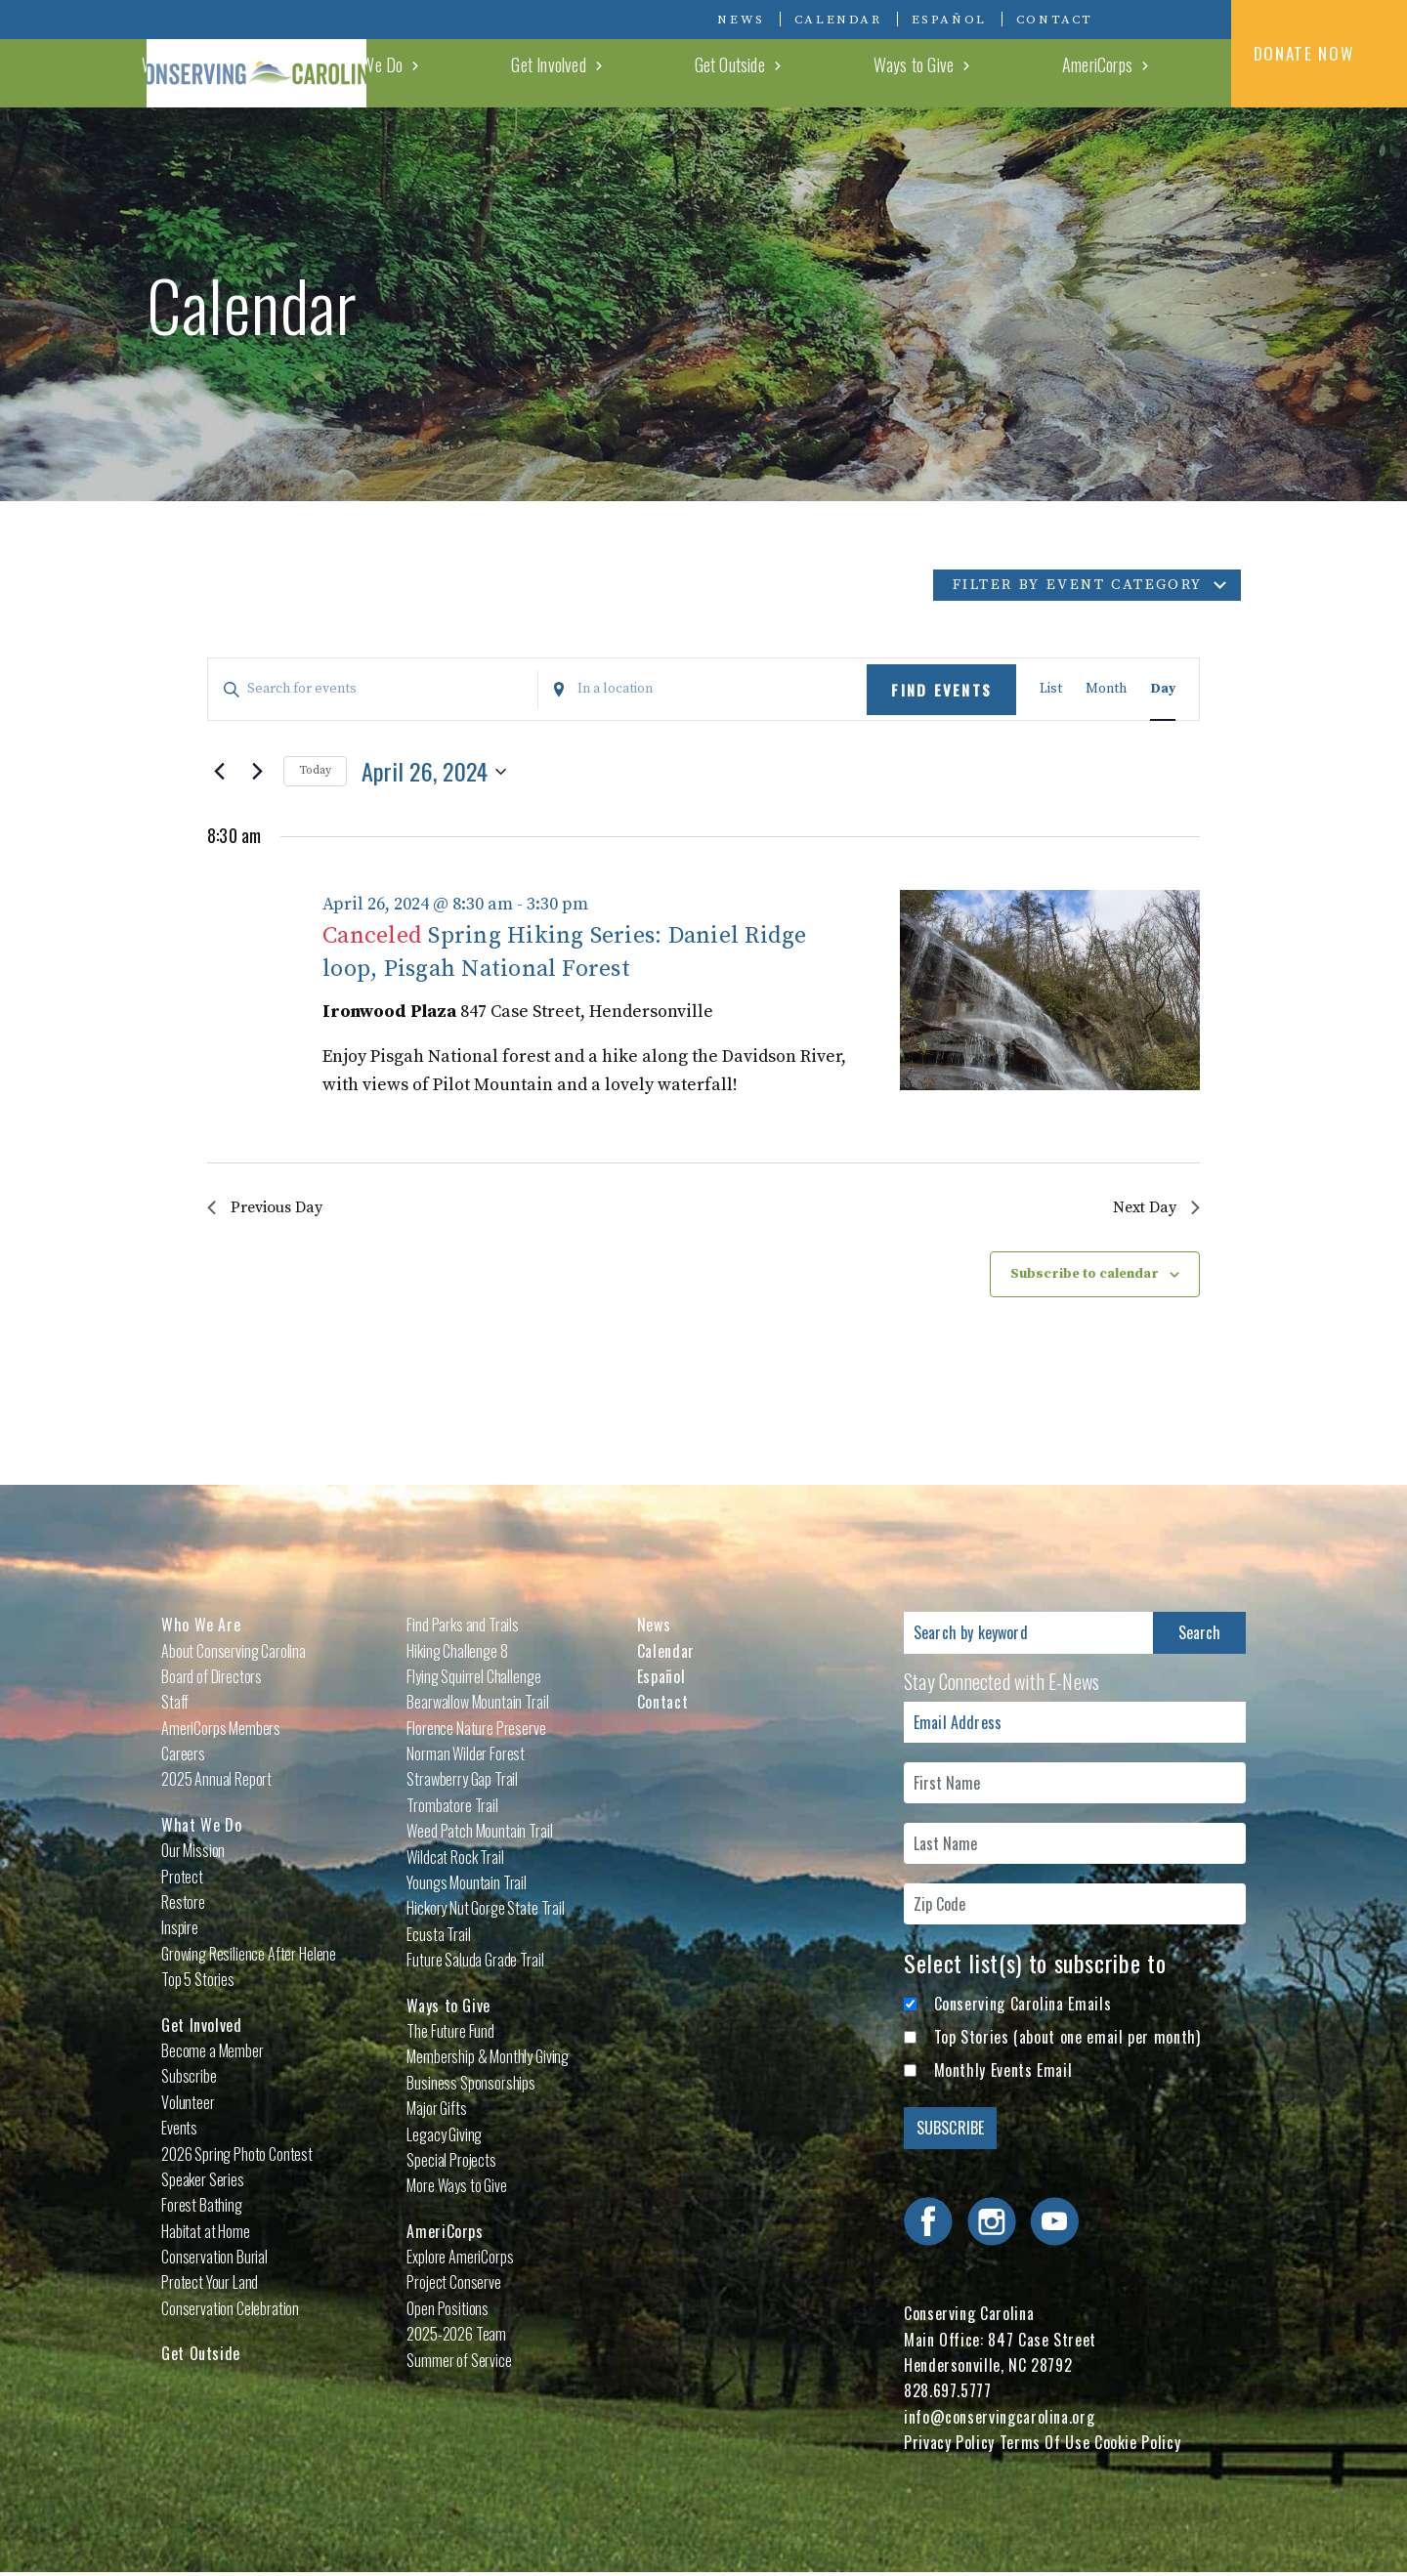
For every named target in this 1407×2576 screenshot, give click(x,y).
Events (179, 2130)
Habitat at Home (205, 2234)
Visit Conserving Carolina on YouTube (1192, 18)
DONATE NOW (1320, 52)
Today (315, 770)
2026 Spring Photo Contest (237, 2157)
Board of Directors (211, 1679)
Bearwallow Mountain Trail (477, 1705)
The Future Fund (450, 2034)
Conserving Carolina (293, 53)
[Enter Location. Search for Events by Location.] (703, 689)
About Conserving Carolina (233, 1654)
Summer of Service (458, 2363)
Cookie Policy (1137, 2446)
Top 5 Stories (197, 1982)
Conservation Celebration (230, 2311)
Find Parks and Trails (462, 1627)
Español (949, 19)
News (740, 19)
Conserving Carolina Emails (1023, 2006)
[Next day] (257, 771)
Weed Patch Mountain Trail (479, 1834)
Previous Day (271, 1209)
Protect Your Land (209, 2286)
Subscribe (189, 2079)
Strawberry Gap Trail (462, 1783)
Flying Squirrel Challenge (473, 1679)
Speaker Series (202, 2182)
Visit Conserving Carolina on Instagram (1162, 18)
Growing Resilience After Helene (248, 1956)
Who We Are (588, 72)
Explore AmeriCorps (459, 2259)
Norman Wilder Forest (465, 1756)
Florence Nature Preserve (475, 1731)
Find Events (941, 689)
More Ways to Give (456, 2189)
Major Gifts (436, 2111)
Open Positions (447, 2311)
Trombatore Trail (451, 1808)
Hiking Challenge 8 (456, 1654)
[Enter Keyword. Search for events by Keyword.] (372, 689)
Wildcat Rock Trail (454, 1860)
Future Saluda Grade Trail (474, 1962)
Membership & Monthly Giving (487, 2060)
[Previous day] (219, 771)
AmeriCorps (1150, 72)
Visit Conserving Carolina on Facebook (1133, 18)
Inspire (179, 1931)
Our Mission (193, 1854)
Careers (183, 1756)
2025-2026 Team (456, 2337)
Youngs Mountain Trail (466, 1885)
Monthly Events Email (1003, 2074)
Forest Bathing (201, 2208)
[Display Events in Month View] (1106, 689)
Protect (182, 1879)
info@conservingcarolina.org (999, 2419)
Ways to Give (1038, 72)
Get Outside (925, 72)
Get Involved (814, 72)
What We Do (702, 72)
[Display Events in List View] (1051, 689)
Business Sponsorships (470, 2085)
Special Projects (450, 2163)
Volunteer (188, 2105)
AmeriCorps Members (220, 1731)
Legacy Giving (444, 2137)
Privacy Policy (949, 2446)
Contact (1054, 19)
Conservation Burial (214, 2259)
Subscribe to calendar (1084, 1278)
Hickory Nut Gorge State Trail (485, 1911)
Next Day (1152, 1209)
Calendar (838, 19)
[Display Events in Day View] (1162, 689)
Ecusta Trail (438, 1937)
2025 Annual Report (216, 1783)
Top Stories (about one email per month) (1067, 2039)
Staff (175, 1705)
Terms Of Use (1045, 2446)
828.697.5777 (948, 2394)
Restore (183, 1905)
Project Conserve (453, 2286)
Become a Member (212, 2053)
